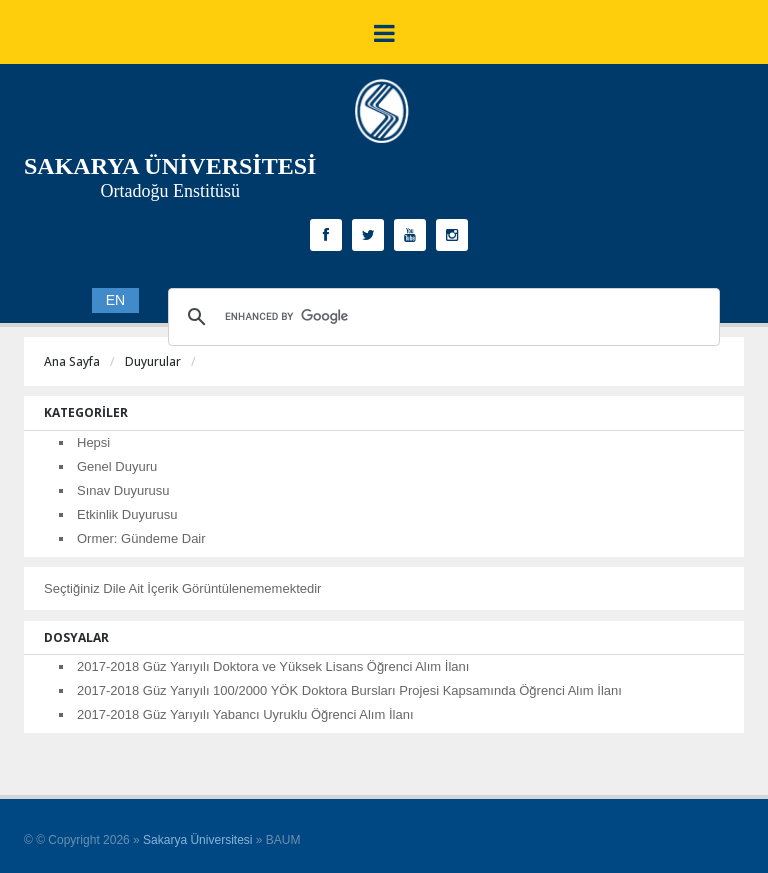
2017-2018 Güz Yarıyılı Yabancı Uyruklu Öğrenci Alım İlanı (245, 714)
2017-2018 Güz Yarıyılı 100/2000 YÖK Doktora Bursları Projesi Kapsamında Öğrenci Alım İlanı (349, 690)
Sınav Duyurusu (123, 490)
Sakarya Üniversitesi (197, 840)
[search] (441, 317)
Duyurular (153, 361)
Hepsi (93, 442)
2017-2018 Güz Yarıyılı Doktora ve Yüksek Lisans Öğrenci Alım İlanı (273, 666)
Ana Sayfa (72, 361)
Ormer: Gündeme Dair (141, 538)
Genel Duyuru (117, 466)
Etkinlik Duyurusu (127, 514)
